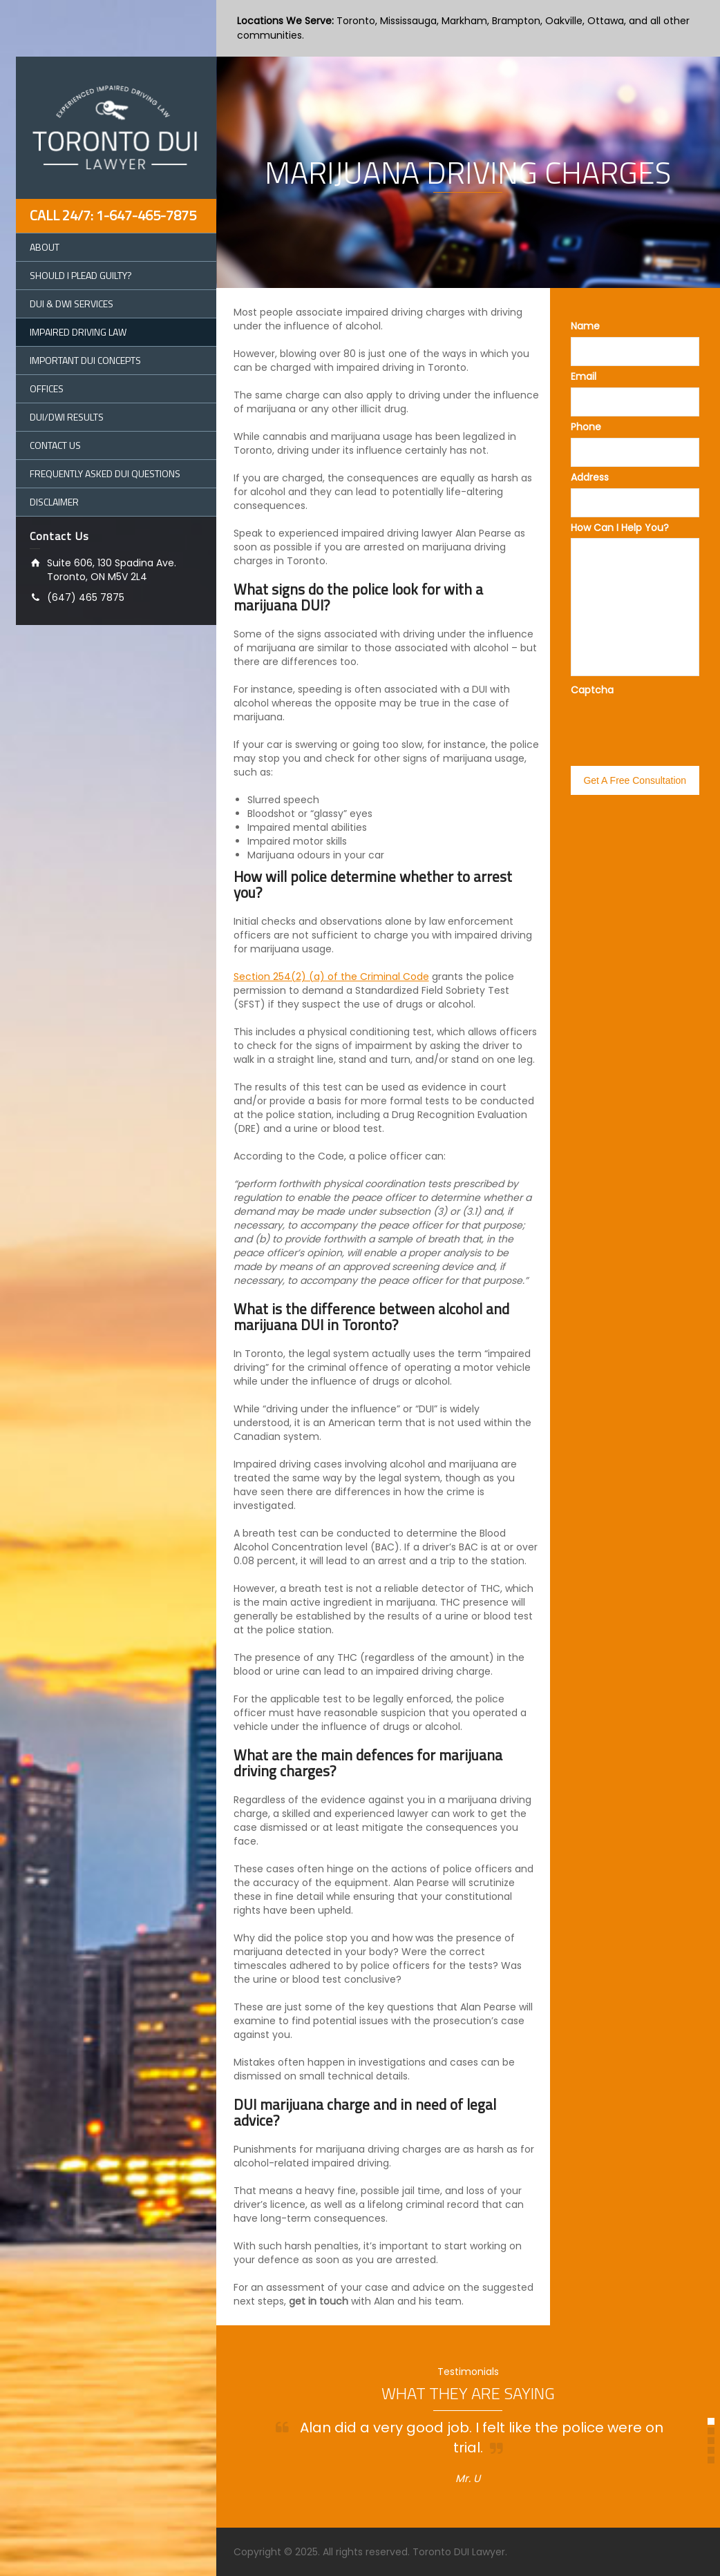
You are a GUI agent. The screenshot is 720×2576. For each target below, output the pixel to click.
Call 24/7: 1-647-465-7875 (113, 215)
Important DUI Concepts (85, 360)
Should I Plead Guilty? (81, 275)
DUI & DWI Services (71, 303)
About (44, 247)
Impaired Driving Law (78, 332)
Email (583, 376)
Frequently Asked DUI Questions (105, 473)
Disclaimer (54, 501)
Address (590, 477)
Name (585, 326)
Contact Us (55, 445)
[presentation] (636, 717)
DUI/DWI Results (67, 417)
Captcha (592, 690)
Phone (586, 427)
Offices (47, 388)
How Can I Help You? (620, 528)
